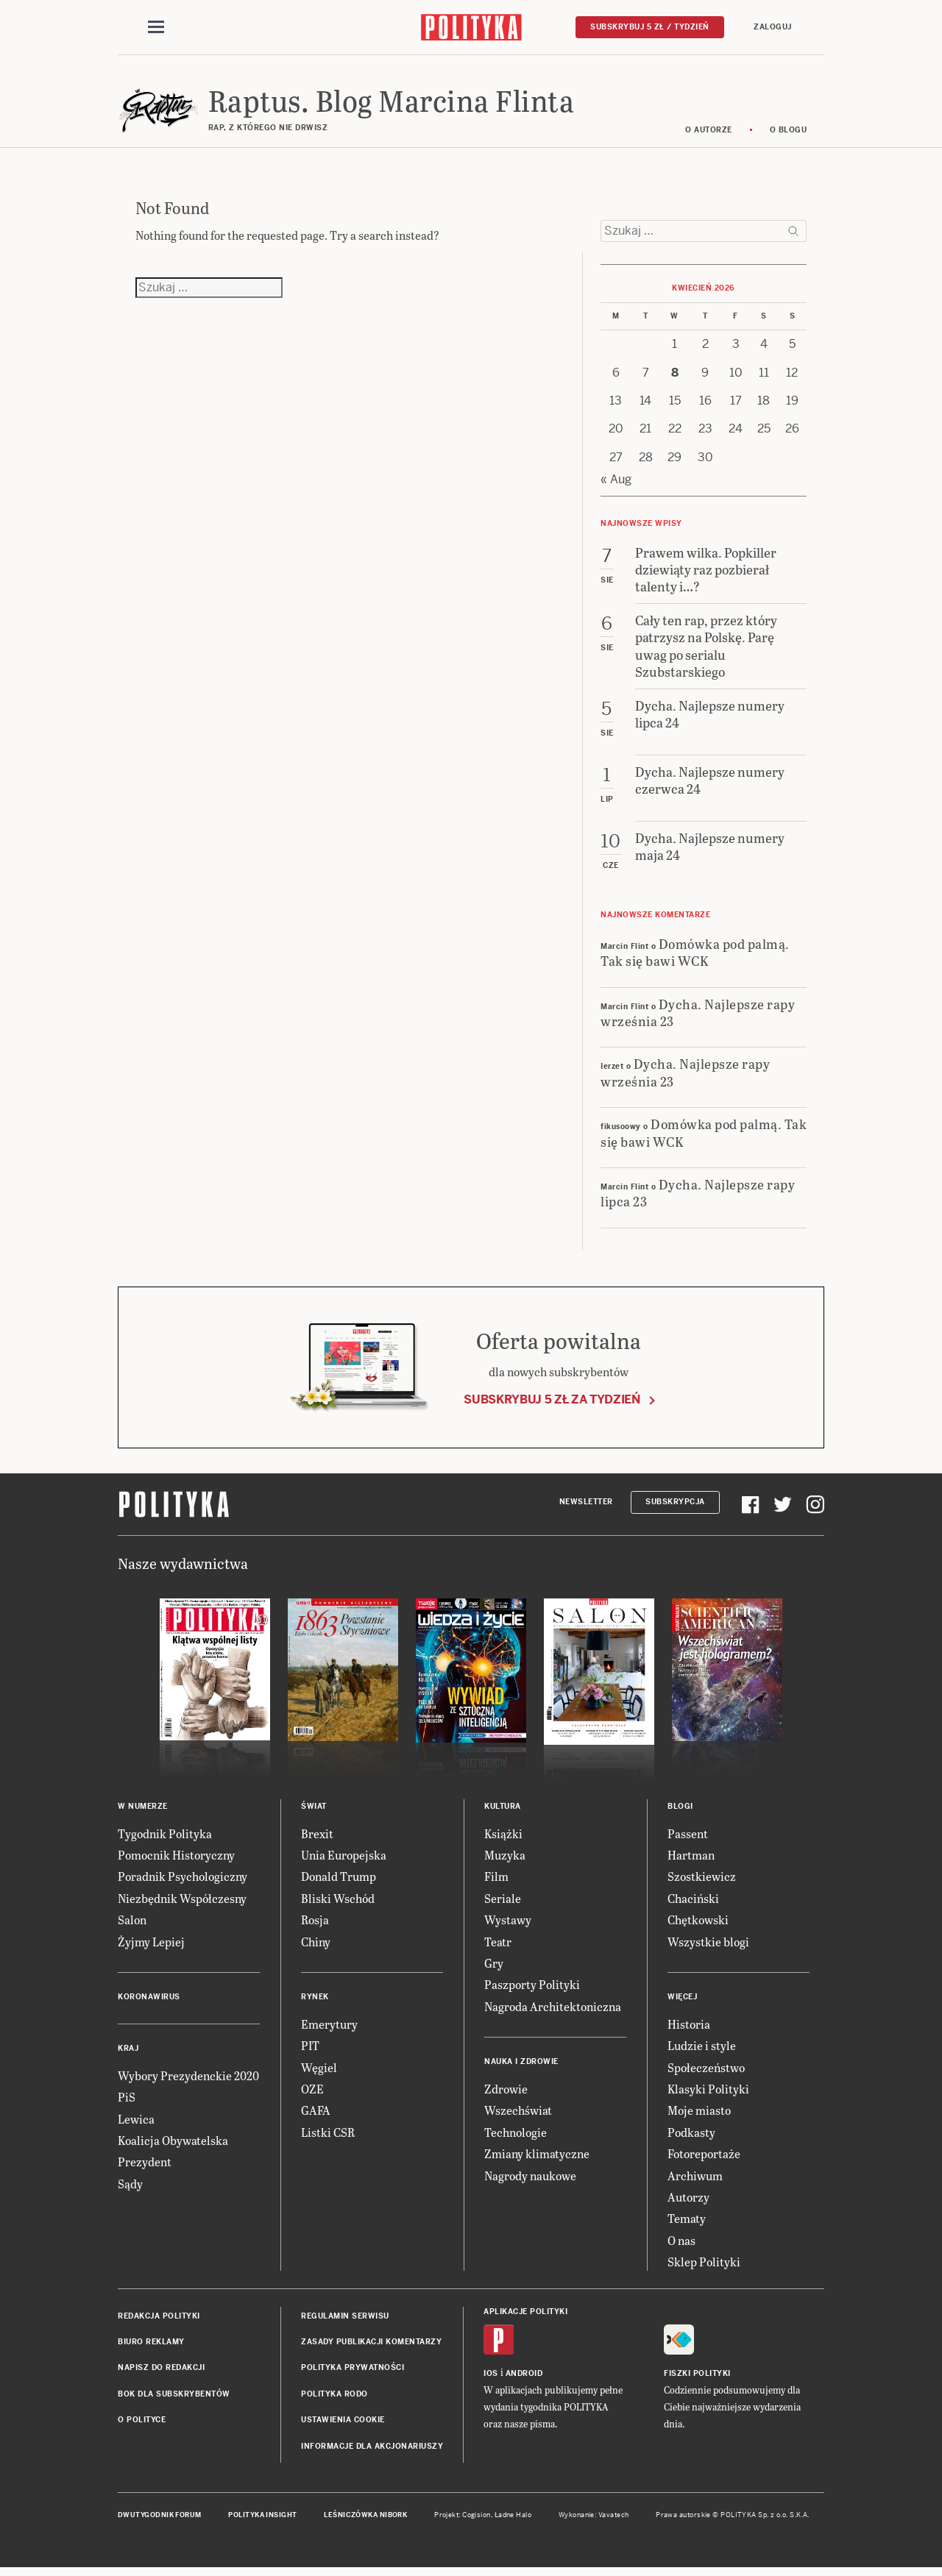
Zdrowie (506, 2093)
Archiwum (695, 2179)
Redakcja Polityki (159, 2320)
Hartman (691, 1859)
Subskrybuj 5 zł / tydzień (649, 27)
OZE (312, 2093)
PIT (310, 2049)
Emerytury (329, 2028)
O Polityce (142, 2424)
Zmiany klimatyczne (536, 2157)
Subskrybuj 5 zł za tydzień (552, 1404)
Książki (503, 1837)
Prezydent (144, 2166)
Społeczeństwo (706, 2071)
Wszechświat (518, 2115)
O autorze (708, 134)
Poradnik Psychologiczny (182, 1880)
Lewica (136, 2123)
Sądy (130, 2188)
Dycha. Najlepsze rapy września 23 (698, 1016)
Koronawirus (149, 2001)
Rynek (315, 2001)
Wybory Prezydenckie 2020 (188, 2079)
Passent (687, 1837)
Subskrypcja (675, 1506)
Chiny (315, 1946)
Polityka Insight (262, 2519)
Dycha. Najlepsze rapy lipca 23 (698, 1196)
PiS (126, 2101)
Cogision (476, 2519)
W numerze (143, 1810)
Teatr (497, 1946)
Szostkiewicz (701, 1880)
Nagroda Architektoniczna (552, 2010)
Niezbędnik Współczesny (182, 1902)
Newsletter (586, 1506)
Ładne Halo (513, 2519)
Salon (132, 1923)
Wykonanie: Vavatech (594, 2519)
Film (496, 1880)
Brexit (317, 1837)
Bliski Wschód (338, 1902)
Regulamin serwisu (345, 2320)
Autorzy (688, 2201)
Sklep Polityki (703, 2265)
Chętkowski (698, 1923)
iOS (491, 2378)
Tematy (686, 2222)
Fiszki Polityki (697, 2378)
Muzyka (504, 1859)
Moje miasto (699, 2115)
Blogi (680, 1810)
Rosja (315, 1923)
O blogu (788, 134)
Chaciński (693, 1902)
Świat (314, 1810)
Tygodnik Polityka (165, 1837)
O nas (681, 2244)
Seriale (502, 1902)
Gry (493, 1967)
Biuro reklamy (151, 2346)
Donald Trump (338, 1880)
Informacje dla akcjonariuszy (372, 2450)
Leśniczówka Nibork (365, 2519)
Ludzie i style (701, 2049)
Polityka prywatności (352, 2372)
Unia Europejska (343, 1859)
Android (524, 2378)
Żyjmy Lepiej (151, 1946)
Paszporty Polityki (532, 1988)
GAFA (315, 2115)
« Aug (616, 483)
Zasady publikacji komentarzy (371, 2346)
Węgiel (319, 2071)
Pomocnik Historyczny (176, 1859)
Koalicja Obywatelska (173, 2144)
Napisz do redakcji (161, 2372)
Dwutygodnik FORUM (160, 2519)
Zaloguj (773, 27)
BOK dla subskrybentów (174, 2398)
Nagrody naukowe (530, 2179)
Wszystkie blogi (708, 1946)
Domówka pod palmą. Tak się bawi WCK (695, 956)
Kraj (128, 2052)
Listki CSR (328, 2136)
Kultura (502, 1810)
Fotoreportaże (703, 2157)
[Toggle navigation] (156, 27)
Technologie (515, 2136)
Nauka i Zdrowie (521, 2066)
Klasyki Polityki (708, 2093)
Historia (688, 2028)
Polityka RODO (334, 2398)
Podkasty (691, 2136)
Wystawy (507, 1923)
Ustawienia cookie (343, 2424)
